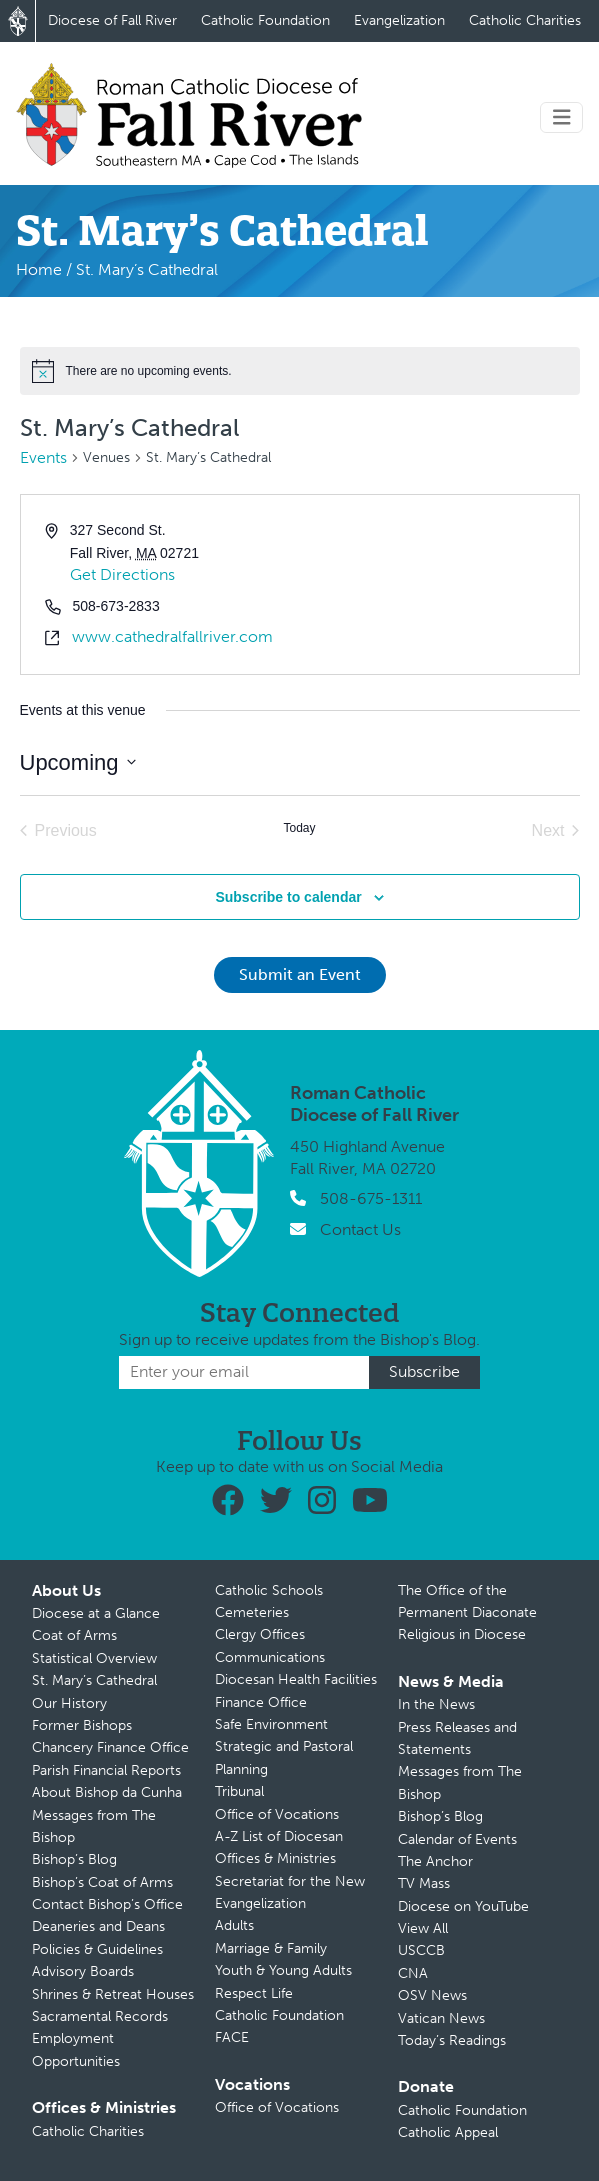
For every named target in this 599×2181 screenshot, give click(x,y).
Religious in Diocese (462, 1634)
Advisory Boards (83, 1971)
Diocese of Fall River (112, 20)
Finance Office (261, 1702)
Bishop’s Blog (74, 1859)
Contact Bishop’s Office (107, 1904)
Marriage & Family (271, 1948)
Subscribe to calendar (288, 897)
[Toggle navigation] (562, 117)
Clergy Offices (260, 1634)
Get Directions (122, 574)
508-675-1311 (371, 1198)
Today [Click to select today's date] (299, 828)
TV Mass (424, 1883)
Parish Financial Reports (106, 1770)
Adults (234, 1925)
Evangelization (399, 20)
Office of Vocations (277, 1814)
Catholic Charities (525, 20)
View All (423, 1928)
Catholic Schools (269, 1590)
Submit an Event (300, 974)
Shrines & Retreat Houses (113, 1994)
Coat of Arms (74, 1635)
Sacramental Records (100, 2016)
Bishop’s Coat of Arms (102, 1882)
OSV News (432, 1995)
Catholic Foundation (265, 20)
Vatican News (441, 2018)
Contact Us (360, 1229)
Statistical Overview (94, 1658)
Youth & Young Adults (283, 1970)
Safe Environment (271, 1724)
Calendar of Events (457, 1839)
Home (39, 269)
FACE (232, 2037)
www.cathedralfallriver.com (172, 636)
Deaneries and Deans (98, 1926)
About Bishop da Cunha (107, 1792)
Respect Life (254, 1993)
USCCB (421, 1950)
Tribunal (239, 1791)
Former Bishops (82, 1725)
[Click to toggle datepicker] (78, 762)
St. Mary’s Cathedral (94, 1680)
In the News (436, 1704)
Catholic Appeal (448, 2132)
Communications (270, 1657)
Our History (69, 1703)
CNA (413, 1973)
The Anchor (435, 1861)
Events (43, 457)
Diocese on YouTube (463, 1906)
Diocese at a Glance (96, 1613)
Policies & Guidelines (97, 1949)
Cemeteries (252, 1612)
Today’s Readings (452, 2040)
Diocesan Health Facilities (296, 1679)
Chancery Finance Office (110, 1747)
